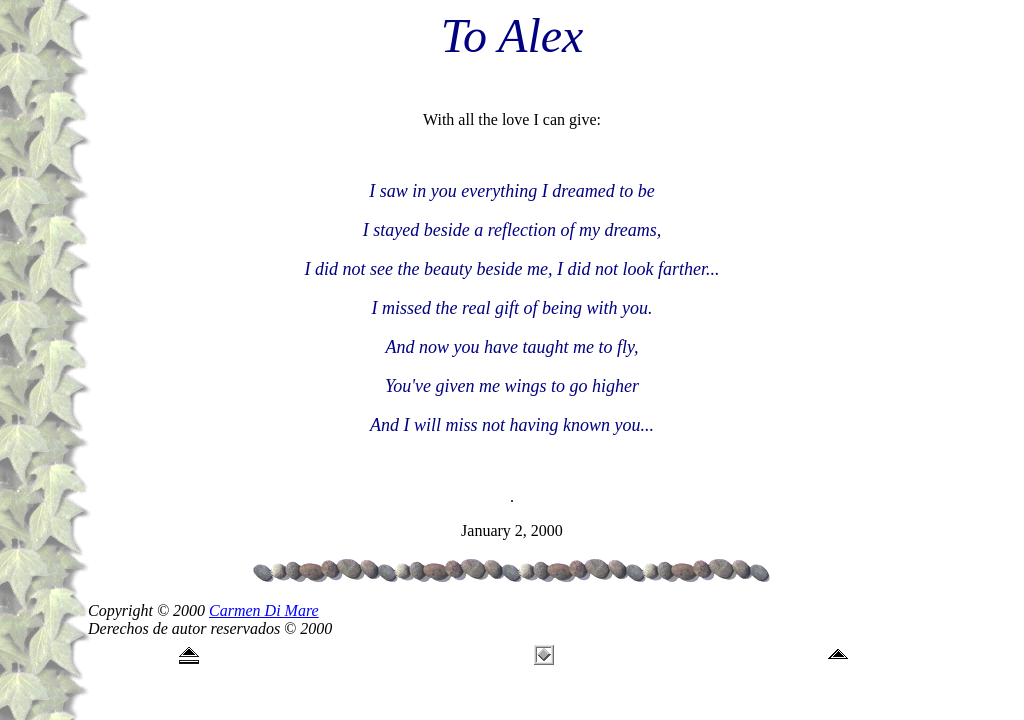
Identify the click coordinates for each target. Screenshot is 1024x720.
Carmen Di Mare (264, 610)
